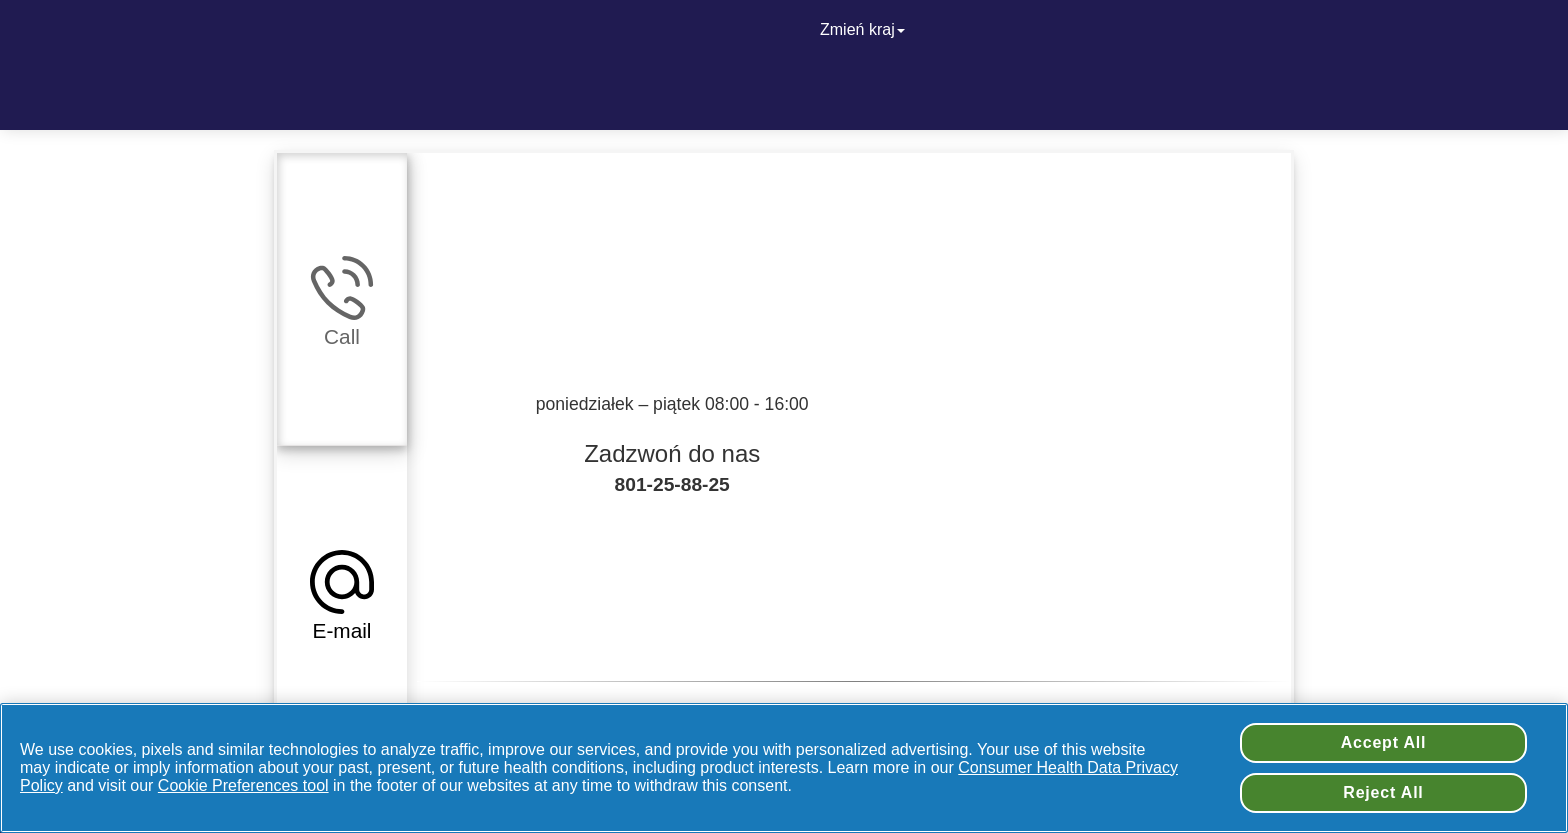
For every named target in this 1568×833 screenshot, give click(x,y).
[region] (784, 768)
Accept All (1384, 742)
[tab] (342, 299)
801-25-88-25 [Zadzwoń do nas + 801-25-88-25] (672, 484)
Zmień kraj (864, 29)
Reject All (1383, 792)
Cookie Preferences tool (243, 785)
